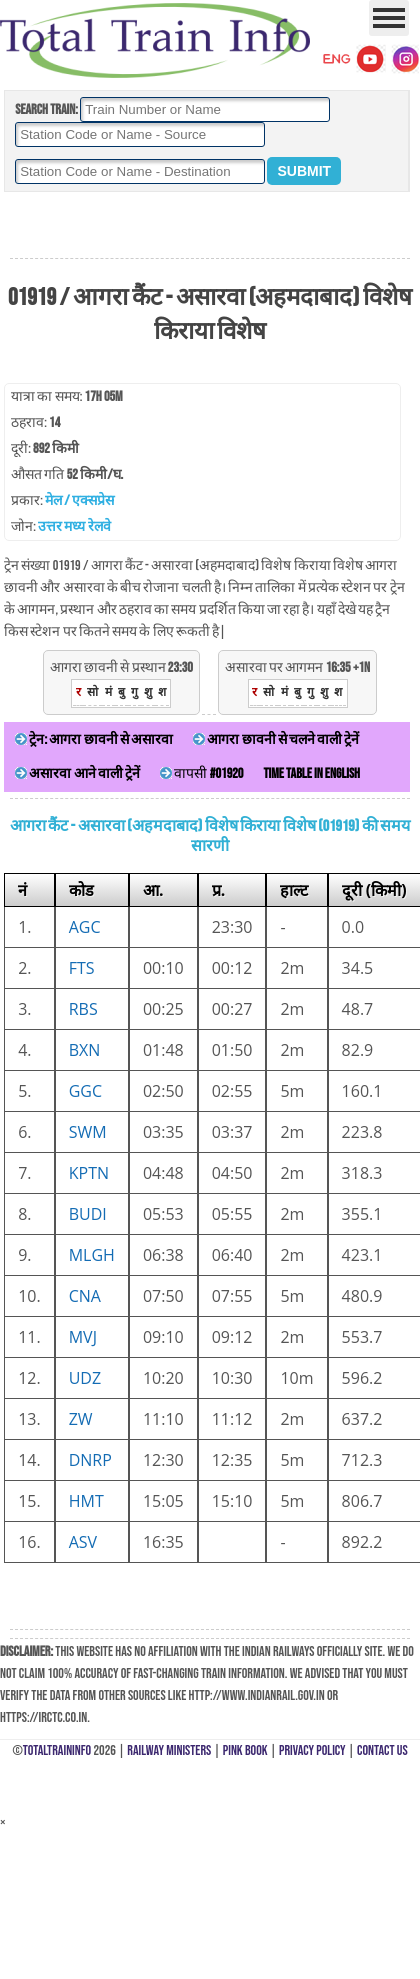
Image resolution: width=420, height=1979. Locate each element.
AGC (85, 927)
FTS (82, 968)
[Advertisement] (210, 226)
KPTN (89, 1173)
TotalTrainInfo (57, 1750)
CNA (85, 1296)
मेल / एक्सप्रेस (79, 500)
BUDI (88, 1214)
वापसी (201, 773)
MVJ (83, 1337)
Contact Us (382, 1750)
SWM (88, 1132)
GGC (85, 1091)
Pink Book (245, 1750)
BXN (85, 1050)
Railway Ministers (169, 1750)
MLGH (92, 1255)
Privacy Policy (312, 1750)
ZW (81, 1419)
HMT (86, 1501)
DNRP (90, 1460)
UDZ (85, 1378)
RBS (83, 1009)
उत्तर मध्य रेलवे (74, 526)
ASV (83, 1542)
